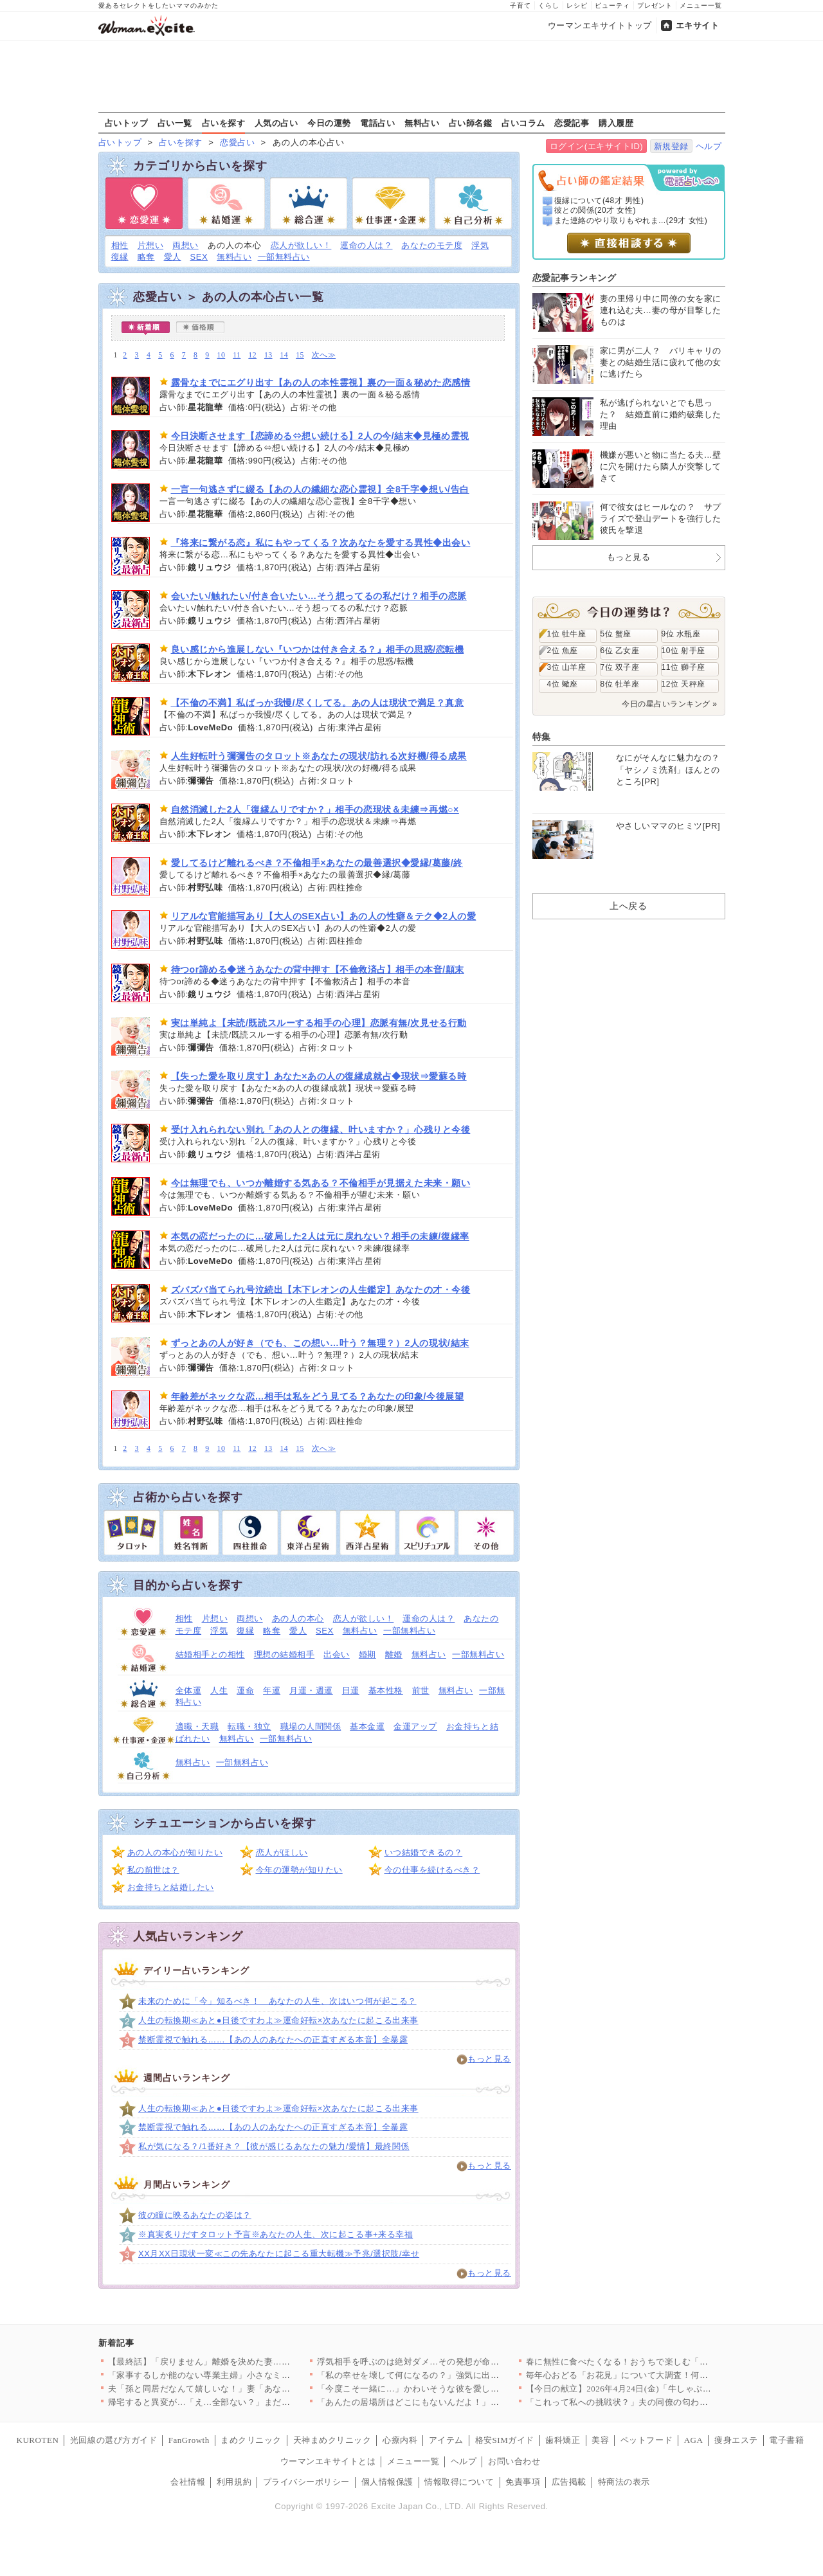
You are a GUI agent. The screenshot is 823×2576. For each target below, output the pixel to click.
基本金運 (367, 1726)
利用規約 (234, 2482)
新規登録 (671, 146)
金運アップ (415, 1726)
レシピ (577, 5)
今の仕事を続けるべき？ (432, 1870)
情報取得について (459, 2482)
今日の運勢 (329, 123)
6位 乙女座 (620, 650)
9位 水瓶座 (681, 633)
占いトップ (127, 123)
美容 (600, 2440)
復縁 (120, 257)
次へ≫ (324, 355)
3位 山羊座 (566, 667)
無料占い (421, 123)
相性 (120, 245)
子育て (520, 5)
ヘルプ (709, 146)
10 (221, 355)
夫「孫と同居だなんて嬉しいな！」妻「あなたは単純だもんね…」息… (247, 2388)
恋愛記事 (571, 123)
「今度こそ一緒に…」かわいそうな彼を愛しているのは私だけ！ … (448, 2388)
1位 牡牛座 (566, 633)
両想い (185, 245)
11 (236, 355)
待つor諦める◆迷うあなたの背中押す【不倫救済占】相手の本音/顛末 (317, 969)
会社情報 (187, 2482)
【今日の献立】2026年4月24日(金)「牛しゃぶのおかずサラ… (645, 2388)
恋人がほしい (282, 1852)
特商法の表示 (624, 2482)
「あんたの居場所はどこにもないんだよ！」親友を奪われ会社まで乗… (456, 2402)
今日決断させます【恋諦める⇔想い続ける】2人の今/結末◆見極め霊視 (320, 436)
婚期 (367, 1654)
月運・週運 (311, 1690)
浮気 (480, 245)
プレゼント (655, 5)
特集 (541, 737)
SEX (199, 257)
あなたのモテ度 (431, 245)
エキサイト (697, 25)
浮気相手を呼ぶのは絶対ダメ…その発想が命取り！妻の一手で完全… (451, 2361)
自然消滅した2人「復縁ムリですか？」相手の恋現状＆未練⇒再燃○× (315, 809)
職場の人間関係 (310, 1726)
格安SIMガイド (504, 2440)
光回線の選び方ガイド (113, 2440)
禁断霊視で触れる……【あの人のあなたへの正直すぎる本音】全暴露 (273, 2039)
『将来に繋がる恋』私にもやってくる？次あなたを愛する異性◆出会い (321, 542)
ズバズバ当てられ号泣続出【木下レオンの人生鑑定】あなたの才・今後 (321, 1289)
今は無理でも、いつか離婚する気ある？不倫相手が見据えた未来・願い (321, 1183)
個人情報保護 (387, 2482)
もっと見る (489, 2059)
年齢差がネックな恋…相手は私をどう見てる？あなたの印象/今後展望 (317, 1396)
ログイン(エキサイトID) (596, 146)
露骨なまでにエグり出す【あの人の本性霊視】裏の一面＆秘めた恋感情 (321, 382)
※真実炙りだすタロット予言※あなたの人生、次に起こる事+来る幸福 (275, 2234)
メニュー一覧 (701, 5)
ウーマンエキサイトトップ (600, 25)
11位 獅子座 (683, 667)
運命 (245, 1690)
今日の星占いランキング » (669, 703)
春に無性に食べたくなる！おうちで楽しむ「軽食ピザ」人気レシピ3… (663, 2361)
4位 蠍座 (562, 684)
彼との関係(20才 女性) (595, 210)
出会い (336, 1654)
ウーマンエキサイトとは (328, 2461)
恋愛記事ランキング (574, 278)
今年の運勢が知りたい (299, 1870)
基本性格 (385, 1690)
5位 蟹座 (616, 633)
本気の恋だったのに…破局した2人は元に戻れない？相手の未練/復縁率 (320, 1236)
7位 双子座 (620, 667)
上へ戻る (628, 906)
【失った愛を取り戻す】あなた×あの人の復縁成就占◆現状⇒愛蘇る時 (319, 1076)
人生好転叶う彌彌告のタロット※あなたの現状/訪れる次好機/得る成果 (319, 756)
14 (284, 355)
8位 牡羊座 (620, 684)
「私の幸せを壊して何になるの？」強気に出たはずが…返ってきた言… (456, 2375)
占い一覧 (175, 123)
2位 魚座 (562, 650)
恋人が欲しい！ (301, 245)
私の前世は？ (153, 1870)
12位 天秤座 (683, 684)
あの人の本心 (298, 1618)
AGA (693, 2440)
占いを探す (224, 123)
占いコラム (523, 123)
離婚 (393, 1654)
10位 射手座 (683, 650)
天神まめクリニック (332, 2440)
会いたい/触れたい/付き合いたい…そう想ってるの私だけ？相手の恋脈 (319, 596)
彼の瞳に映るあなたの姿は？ (194, 2215)
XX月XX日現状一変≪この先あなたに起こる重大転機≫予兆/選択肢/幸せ (278, 2253)
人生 (219, 1690)
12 (252, 355)
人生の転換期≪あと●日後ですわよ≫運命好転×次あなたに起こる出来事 (278, 2020)
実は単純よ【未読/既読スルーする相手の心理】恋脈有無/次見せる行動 (319, 1023)
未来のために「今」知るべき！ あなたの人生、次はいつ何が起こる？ (277, 2001)
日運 (350, 1690)
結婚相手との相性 (210, 1654)
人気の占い (276, 123)
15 (300, 355)
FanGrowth (189, 2440)
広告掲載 (569, 2482)
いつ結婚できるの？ (423, 1852)
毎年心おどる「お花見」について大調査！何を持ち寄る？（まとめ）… (665, 2375)
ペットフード (646, 2440)
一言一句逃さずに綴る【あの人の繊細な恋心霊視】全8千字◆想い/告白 (320, 489)
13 (268, 355)
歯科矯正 (562, 2440)
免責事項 (522, 2482)
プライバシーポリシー (306, 2482)
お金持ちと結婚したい (170, 1887)
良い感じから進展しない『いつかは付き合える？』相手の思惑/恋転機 (317, 649)
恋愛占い (237, 142)
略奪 (146, 257)
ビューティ (612, 5)
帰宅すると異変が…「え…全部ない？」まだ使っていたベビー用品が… (247, 2402)
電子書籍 (786, 2440)
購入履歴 (616, 123)
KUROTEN (38, 2440)
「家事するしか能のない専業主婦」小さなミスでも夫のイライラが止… (247, 2375)
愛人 (172, 257)
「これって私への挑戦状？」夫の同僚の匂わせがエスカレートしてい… (665, 2402)
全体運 (189, 1690)
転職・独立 (249, 1726)
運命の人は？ (366, 245)
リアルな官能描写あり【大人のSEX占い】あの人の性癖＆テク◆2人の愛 (323, 916)
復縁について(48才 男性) (599, 200)
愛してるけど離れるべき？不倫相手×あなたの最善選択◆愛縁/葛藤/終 (317, 863)
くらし (548, 5)
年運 (271, 1690)
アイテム (446, 2440)
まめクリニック (251, 2440)
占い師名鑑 (471, 123)
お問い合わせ (514, 2461)
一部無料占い (284, 257)
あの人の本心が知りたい (175, 1852)
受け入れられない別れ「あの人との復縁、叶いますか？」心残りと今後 (321, 1129)
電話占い (377, 123)
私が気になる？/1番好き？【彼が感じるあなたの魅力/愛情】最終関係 (274, 2146)
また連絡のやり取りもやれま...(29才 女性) (630, 220)
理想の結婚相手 (284, 1654)
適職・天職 (197, 1726)
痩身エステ (736, 2440)
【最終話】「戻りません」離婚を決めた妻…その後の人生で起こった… (247, 2361)
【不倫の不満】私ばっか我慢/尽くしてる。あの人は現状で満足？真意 (317, 703)
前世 (421, 1690)
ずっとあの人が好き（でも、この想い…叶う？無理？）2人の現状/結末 (320, 1343)
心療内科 (400, 2440)
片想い (151, 245)
